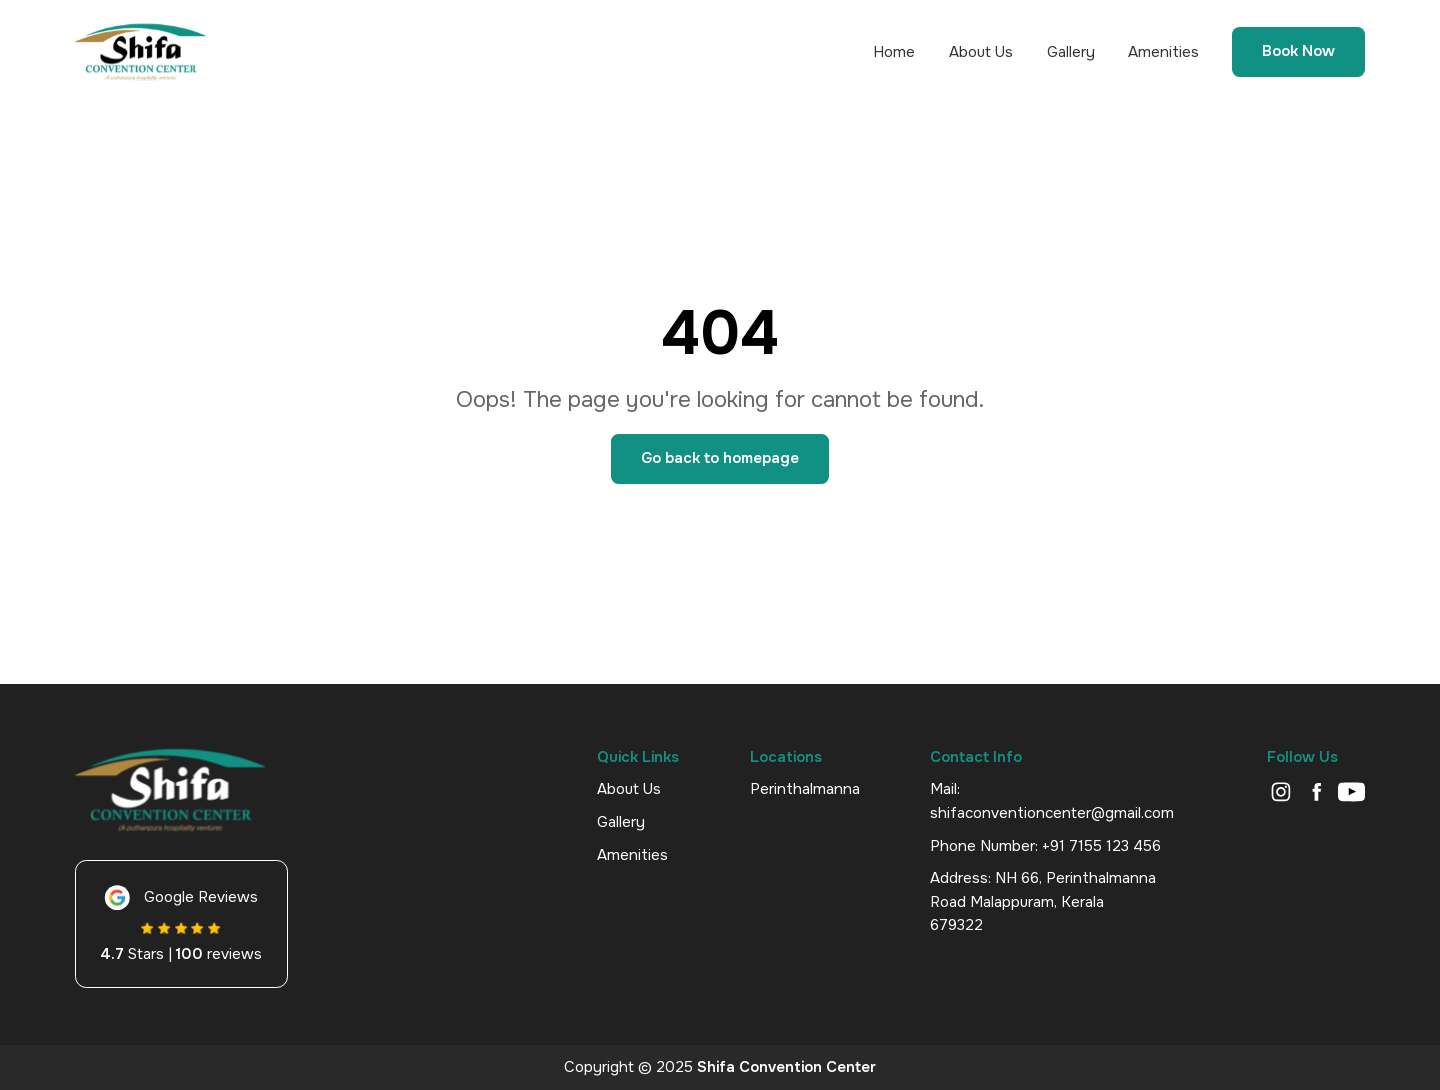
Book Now (1298, 52)
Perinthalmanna (805, 789)
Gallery (1071, 52)
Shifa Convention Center (786, 1067)
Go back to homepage (720, 458)
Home (894, 52)
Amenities (1163, 52)
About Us (981, 52)
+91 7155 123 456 (1101, 846)
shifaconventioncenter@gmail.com (1052, 813)
